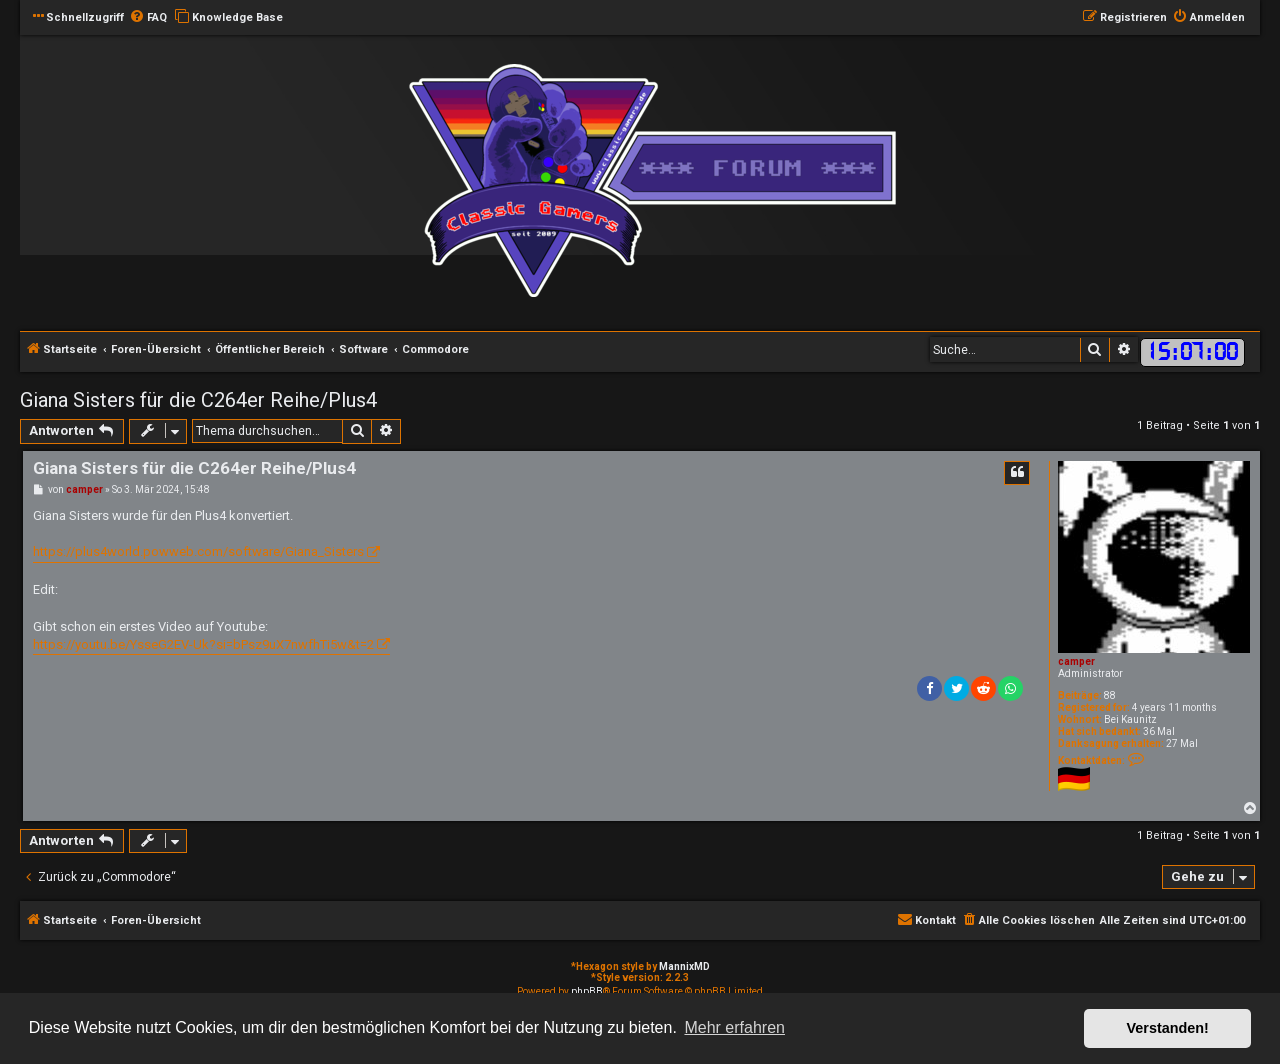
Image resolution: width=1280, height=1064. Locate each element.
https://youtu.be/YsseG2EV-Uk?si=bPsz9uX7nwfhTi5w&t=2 (203, 644)
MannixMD (684, 966)
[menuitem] (148, 18)
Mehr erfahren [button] (734, 1027)
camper (1076, 661)
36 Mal (1159, 731)
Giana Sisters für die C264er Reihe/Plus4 (198, 400)
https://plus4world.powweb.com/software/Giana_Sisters (198, 551)
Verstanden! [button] (1168, 1028)
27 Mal (1182, 743)
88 (1110, 695)
